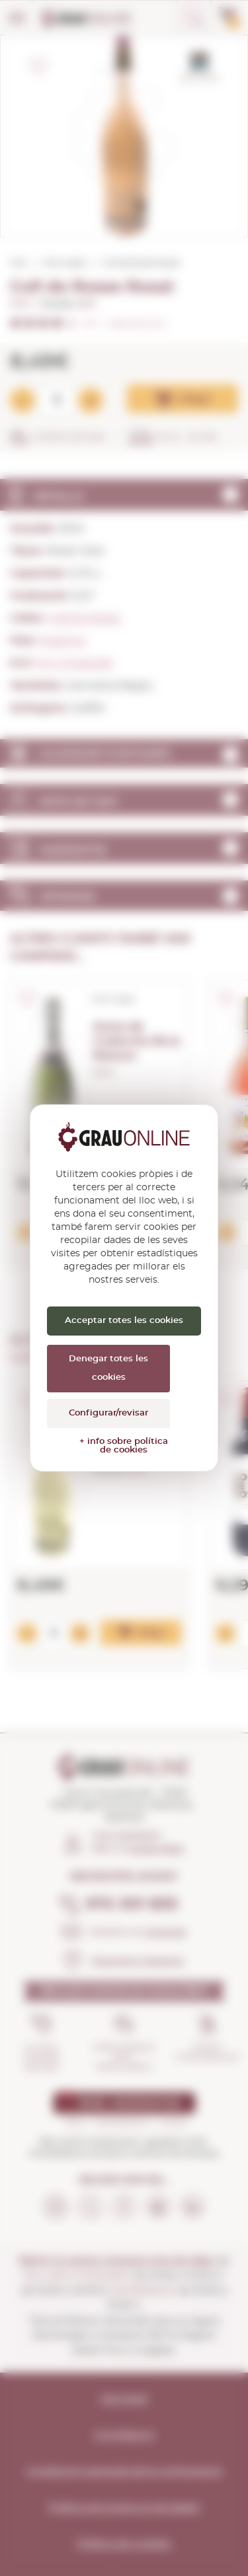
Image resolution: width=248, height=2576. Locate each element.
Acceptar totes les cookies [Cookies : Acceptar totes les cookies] (124, 1320)
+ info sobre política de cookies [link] (123, 1445)
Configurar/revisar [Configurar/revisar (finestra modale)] (108, 1413)
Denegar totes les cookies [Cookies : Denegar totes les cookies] (108, 1368)
